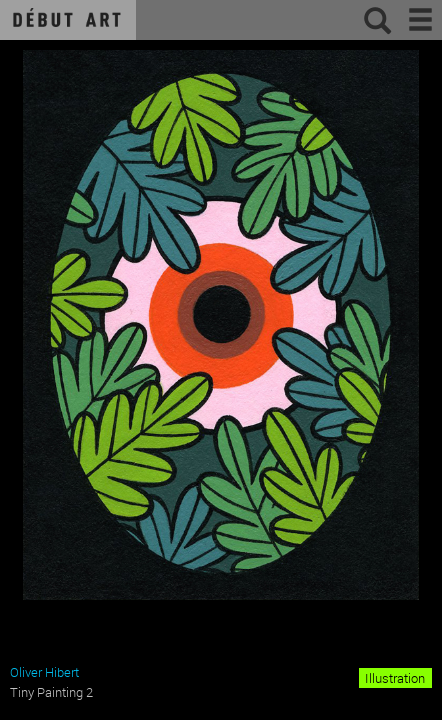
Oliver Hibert (44, 672)
